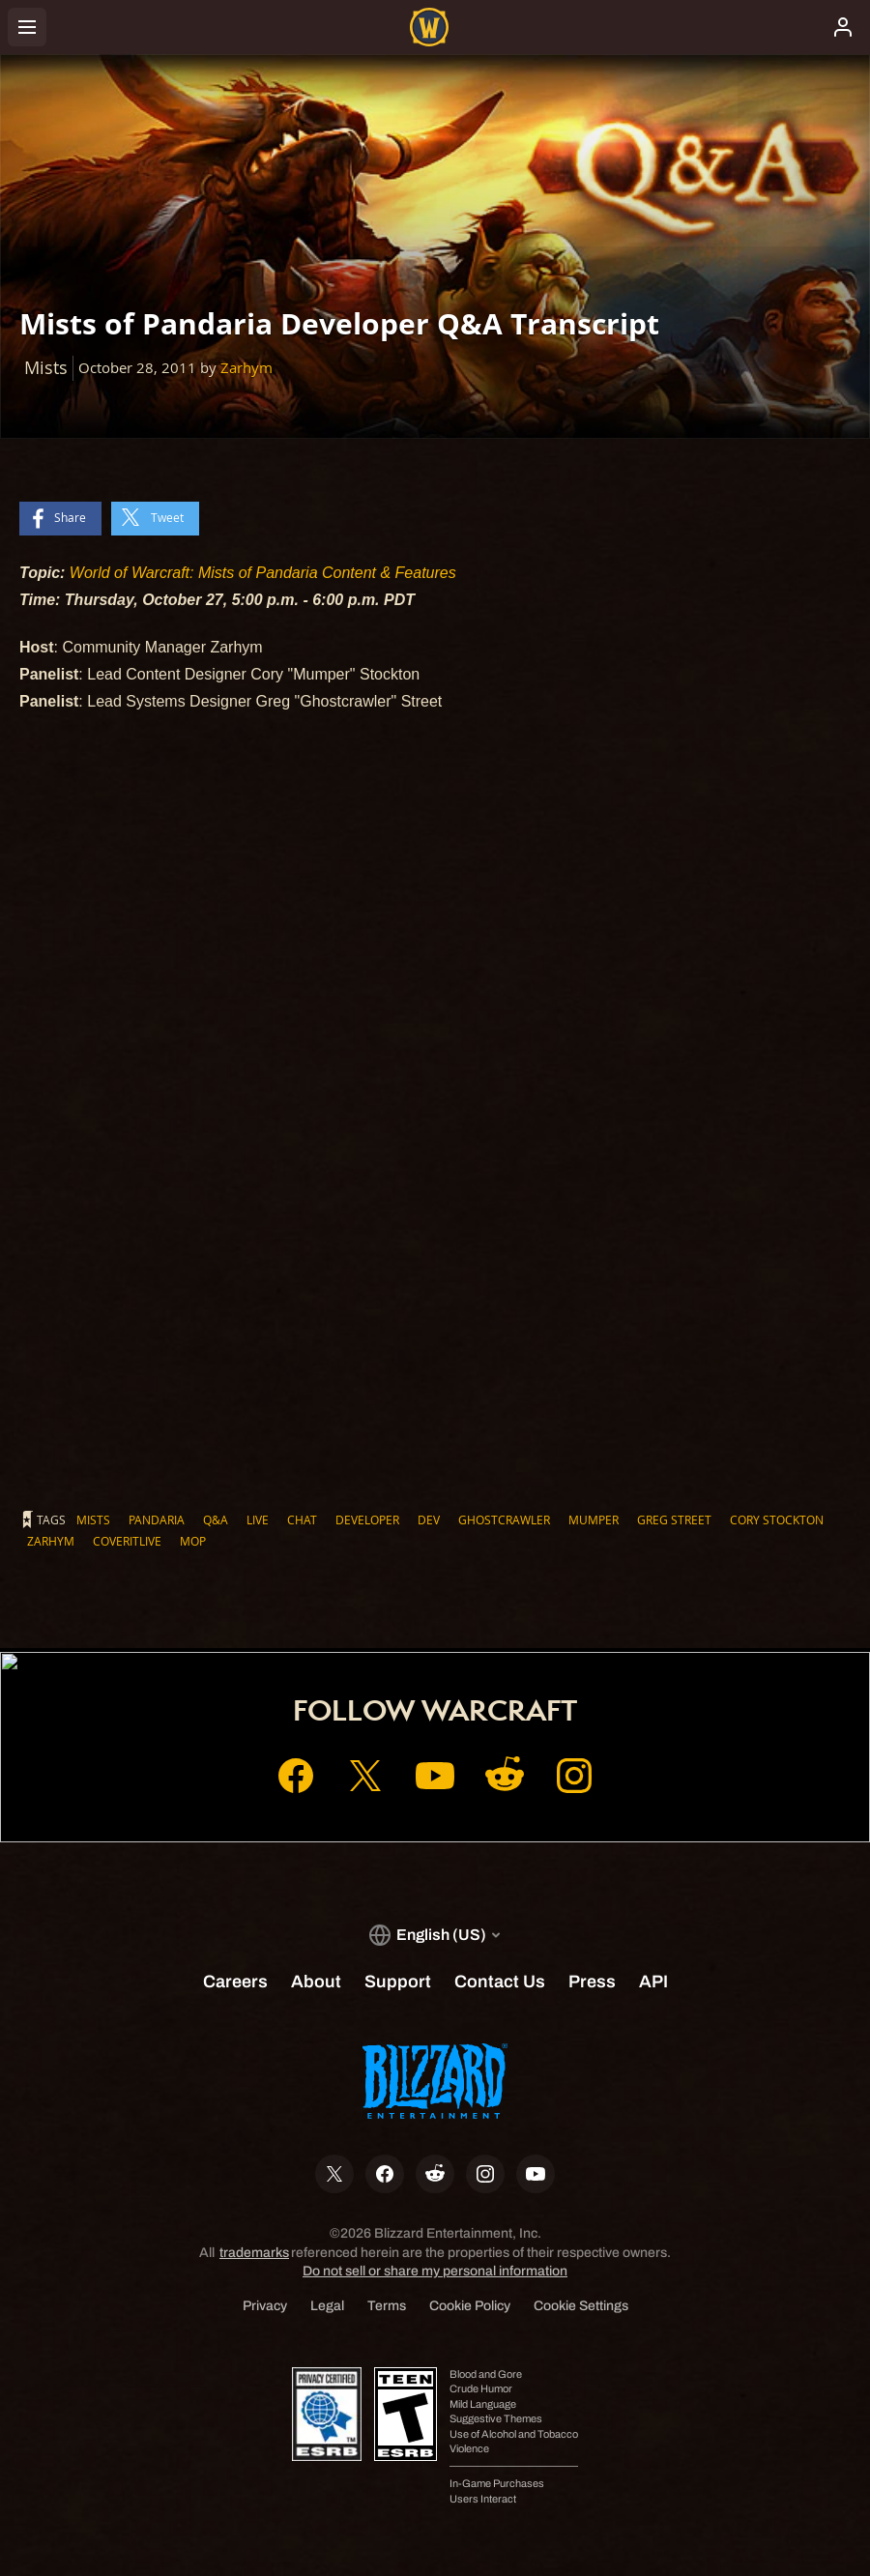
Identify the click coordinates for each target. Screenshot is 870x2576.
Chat (302, 1519)
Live (257, 1519)
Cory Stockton (777, 1519)
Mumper (593, 1519)
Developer (367, 1519)
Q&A (215, 1519)
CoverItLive (127, 1540)
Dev (429, 1519)
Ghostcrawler (504, 1519)
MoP (193, 1540)
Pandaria (157, 1519)
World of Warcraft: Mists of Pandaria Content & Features (263, 572)
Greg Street (674, 1519)
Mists (93, 1519)
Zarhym (246, 368)
